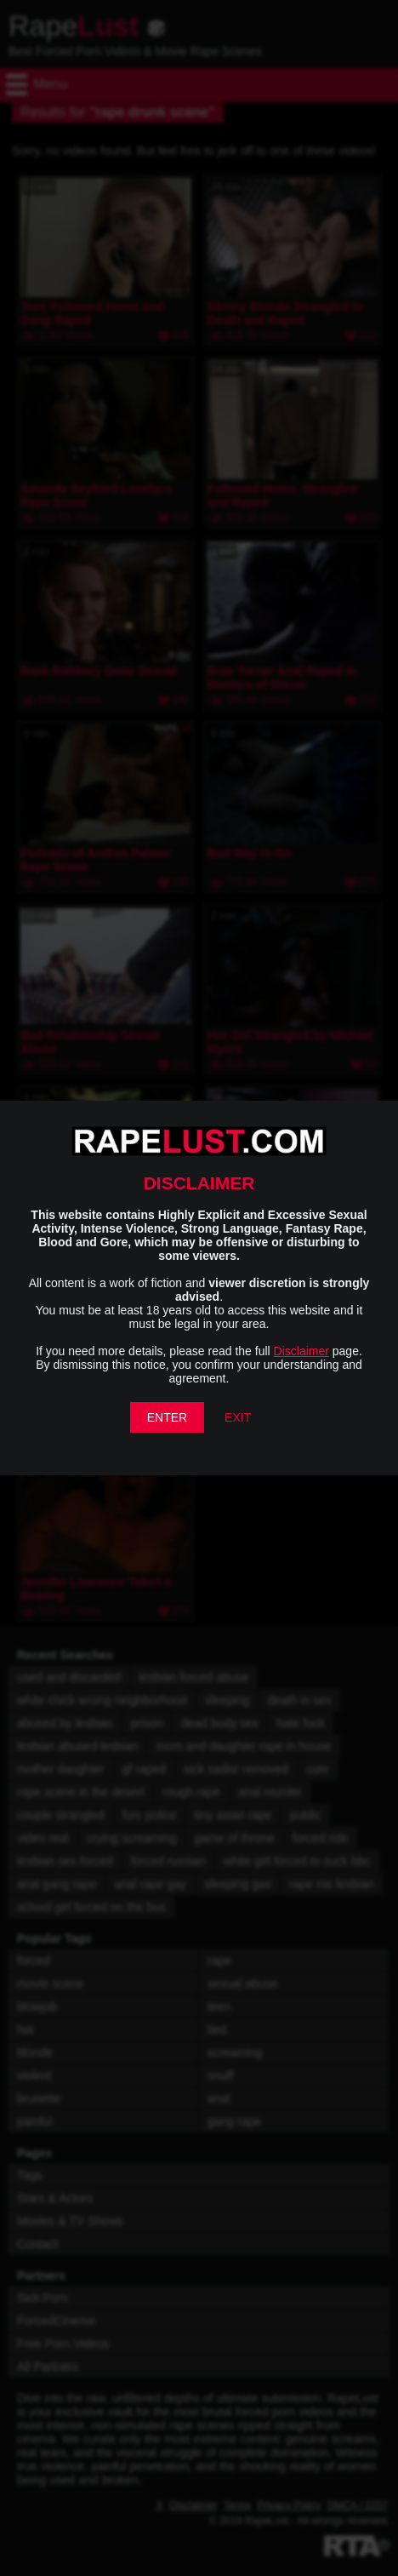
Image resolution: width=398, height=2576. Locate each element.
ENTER (167, 1417)
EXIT (238, 1417)
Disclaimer (301, 1351)
